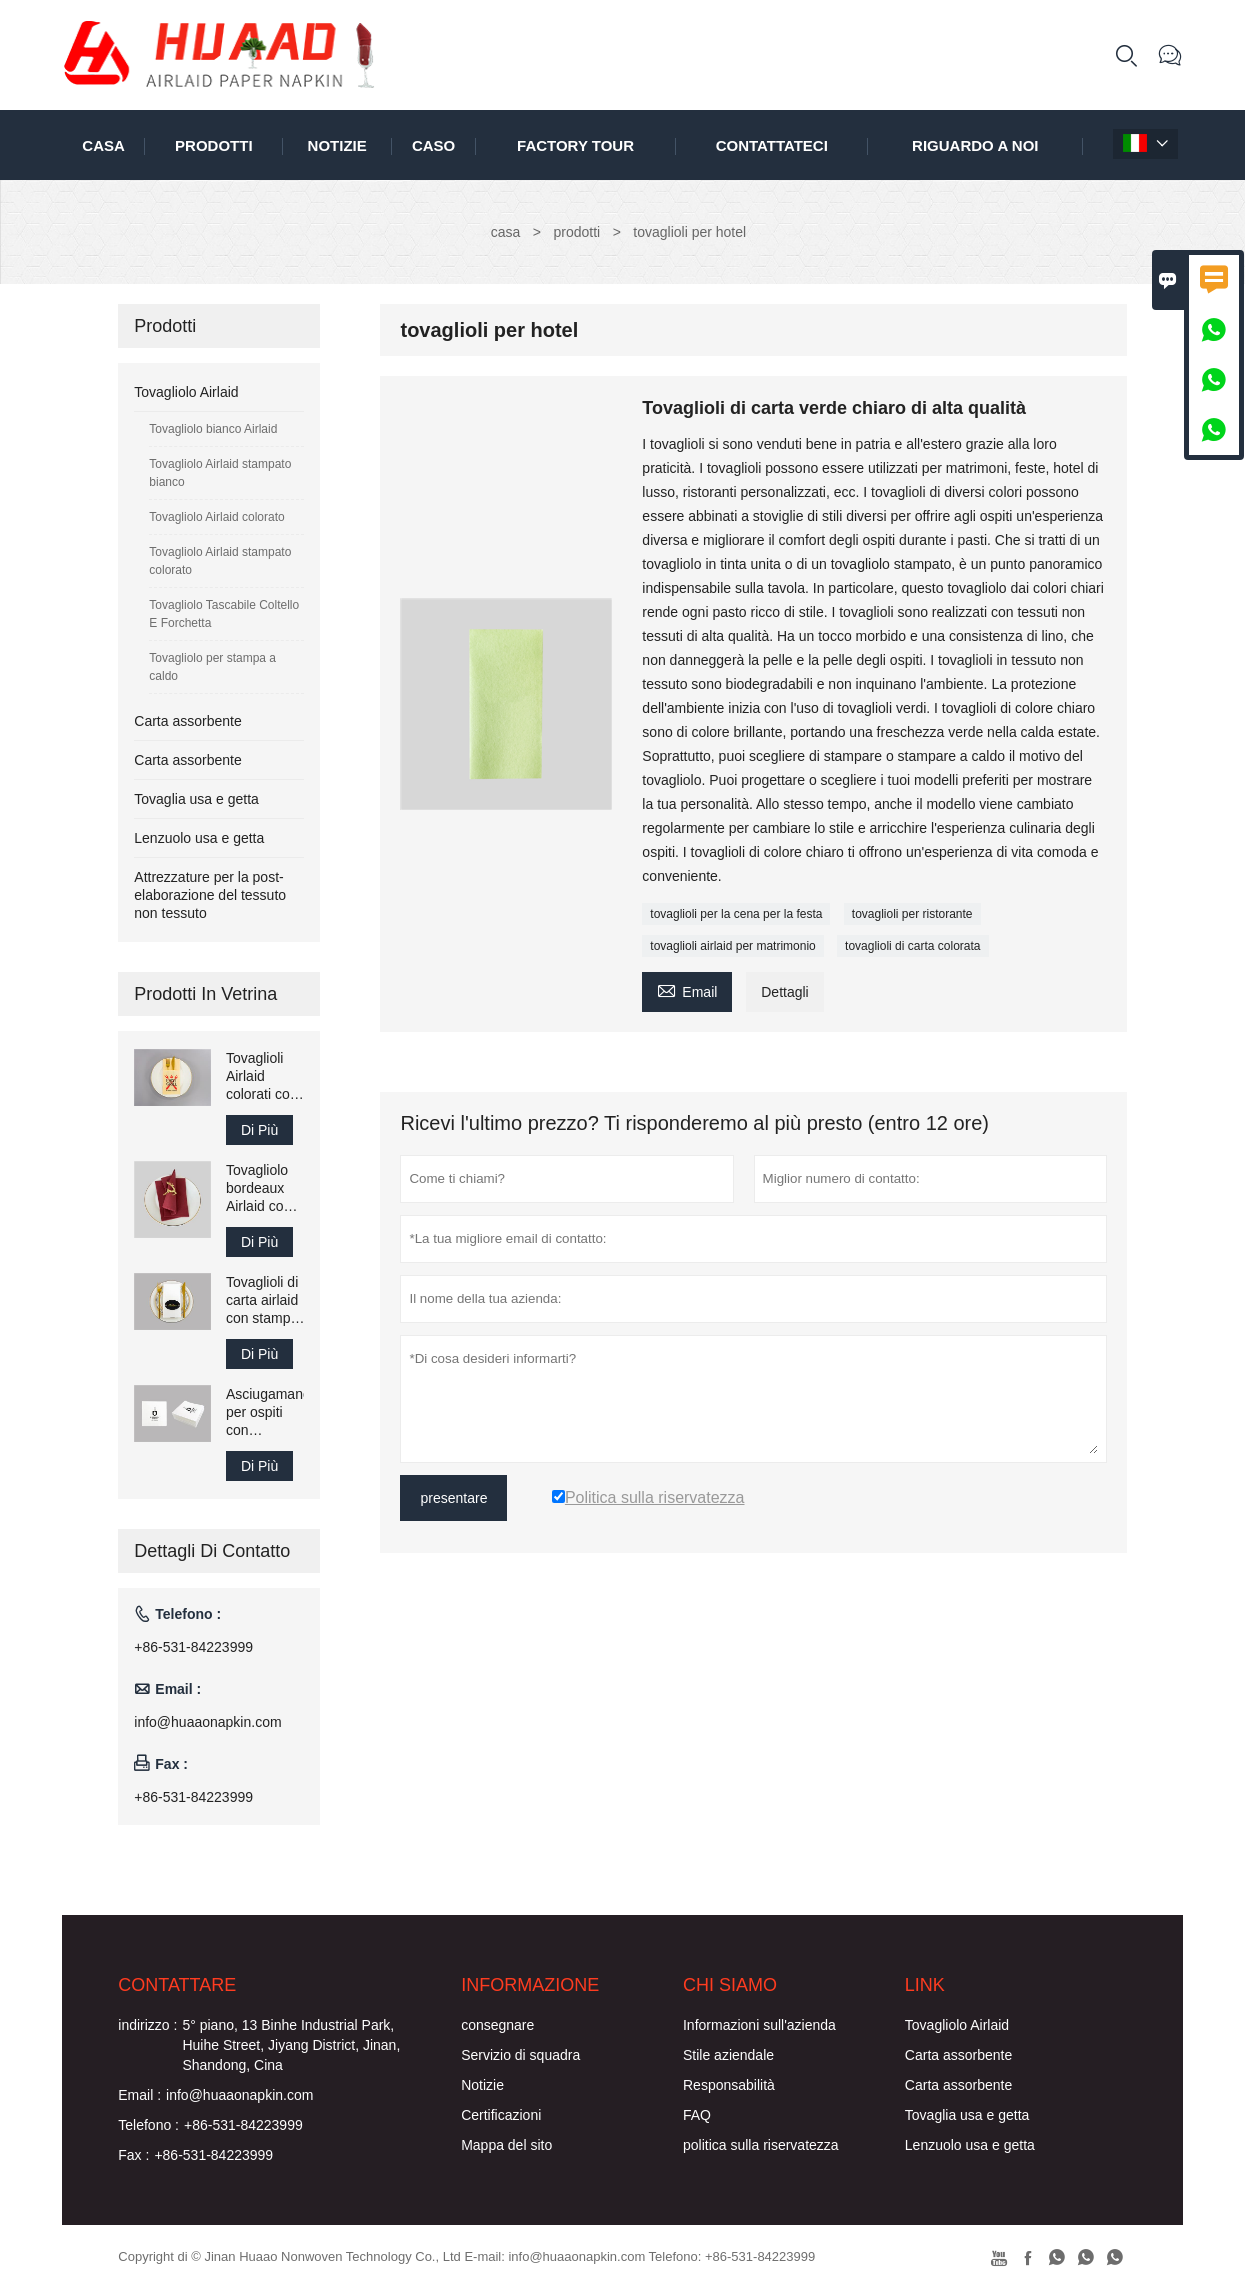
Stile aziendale (728, 2055)
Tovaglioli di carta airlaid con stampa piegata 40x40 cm (262, 1300)
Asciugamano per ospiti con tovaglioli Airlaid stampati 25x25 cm (265, 1412)
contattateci (772, 145)
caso (433, 145)
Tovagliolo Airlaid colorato (216, 517)
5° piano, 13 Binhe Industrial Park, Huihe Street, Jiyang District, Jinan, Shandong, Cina (291, 2045)
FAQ (697, 2115)
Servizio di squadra (520, 2055)
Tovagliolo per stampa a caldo (212, 667)
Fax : (133, 2155)
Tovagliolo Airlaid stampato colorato (220, 561)
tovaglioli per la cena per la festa (736, 914)
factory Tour (575, 145)
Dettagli (784, 992)
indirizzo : (147, 2025)
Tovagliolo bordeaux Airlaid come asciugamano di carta (265, 1188)
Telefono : (148, 2125)
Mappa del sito (506, 2145)
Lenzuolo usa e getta (199, 838)
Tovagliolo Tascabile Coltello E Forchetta (224, 614)
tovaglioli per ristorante (912, 914)
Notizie (482, 2085)
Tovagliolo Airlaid (186, 392)
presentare (453, 1498)
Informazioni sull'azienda (759, 2025)
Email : (139, 2095)
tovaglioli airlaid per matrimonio (732, 946)
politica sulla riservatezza (761, 2145)
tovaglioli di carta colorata (912, 946)
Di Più (259, 1130)
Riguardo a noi (975, 145)
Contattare (177, 1985)
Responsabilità (729, 2085)
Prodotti (214, 145)
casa (103, 145)
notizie (337, 145)
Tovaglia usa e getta (196, 799)
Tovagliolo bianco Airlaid (213, 429)
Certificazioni (501, 2115)
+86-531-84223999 (193, 1647)
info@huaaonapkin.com (207, 1722)
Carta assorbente (187, 721)
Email (687, 989)
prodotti (577, 232)
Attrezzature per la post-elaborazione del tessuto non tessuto (210, 895)
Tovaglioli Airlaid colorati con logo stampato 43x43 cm (262, 1076)
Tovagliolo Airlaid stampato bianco (220, 473)
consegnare (497, 2025)
